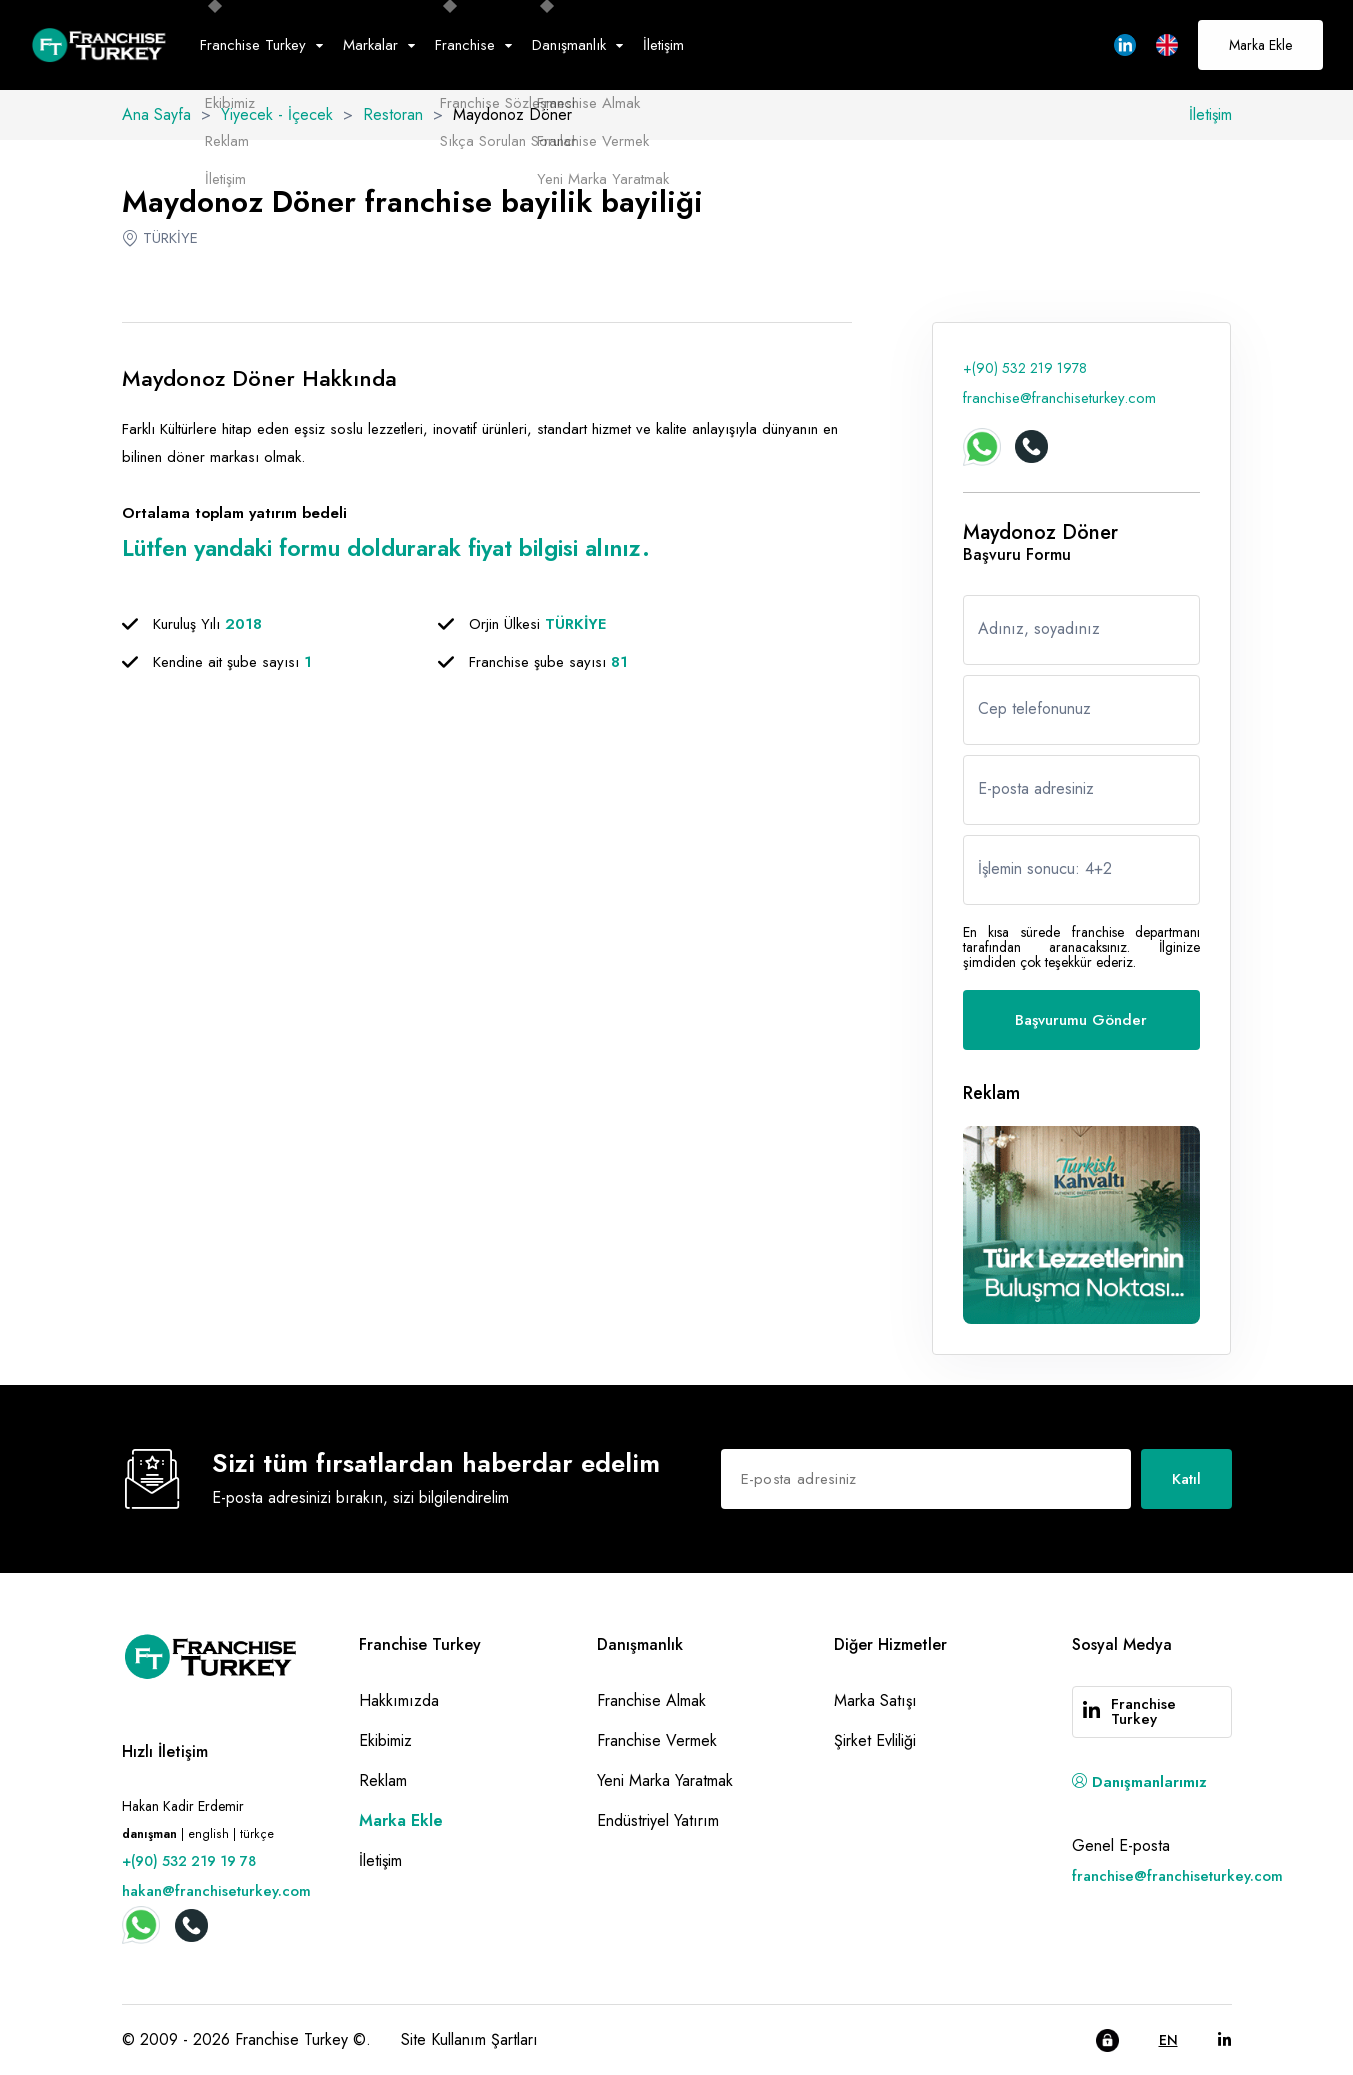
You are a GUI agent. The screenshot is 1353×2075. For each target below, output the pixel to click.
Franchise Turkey (1143, 1711)
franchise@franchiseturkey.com (1059, 398)
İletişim (663, 45)
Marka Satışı (875, 1700)
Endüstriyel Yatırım (658, 1820)
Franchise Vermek (657, 1740)
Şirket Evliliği (875, 1740)
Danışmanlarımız (1139, 1782)
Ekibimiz (385, 1740)
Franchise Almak (651, 1700)
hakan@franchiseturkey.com (216, 1891)
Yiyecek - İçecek (277, 114)
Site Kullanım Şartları (469, 2039)
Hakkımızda (399, 1700)
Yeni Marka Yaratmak (665, 1780)
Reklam (383, 1780)
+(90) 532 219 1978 (1025, 368)
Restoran (393, 114)
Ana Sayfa (156, 114)
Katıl (1186, 1479)
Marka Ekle (1260, 45)
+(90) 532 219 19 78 (189, 1861)
